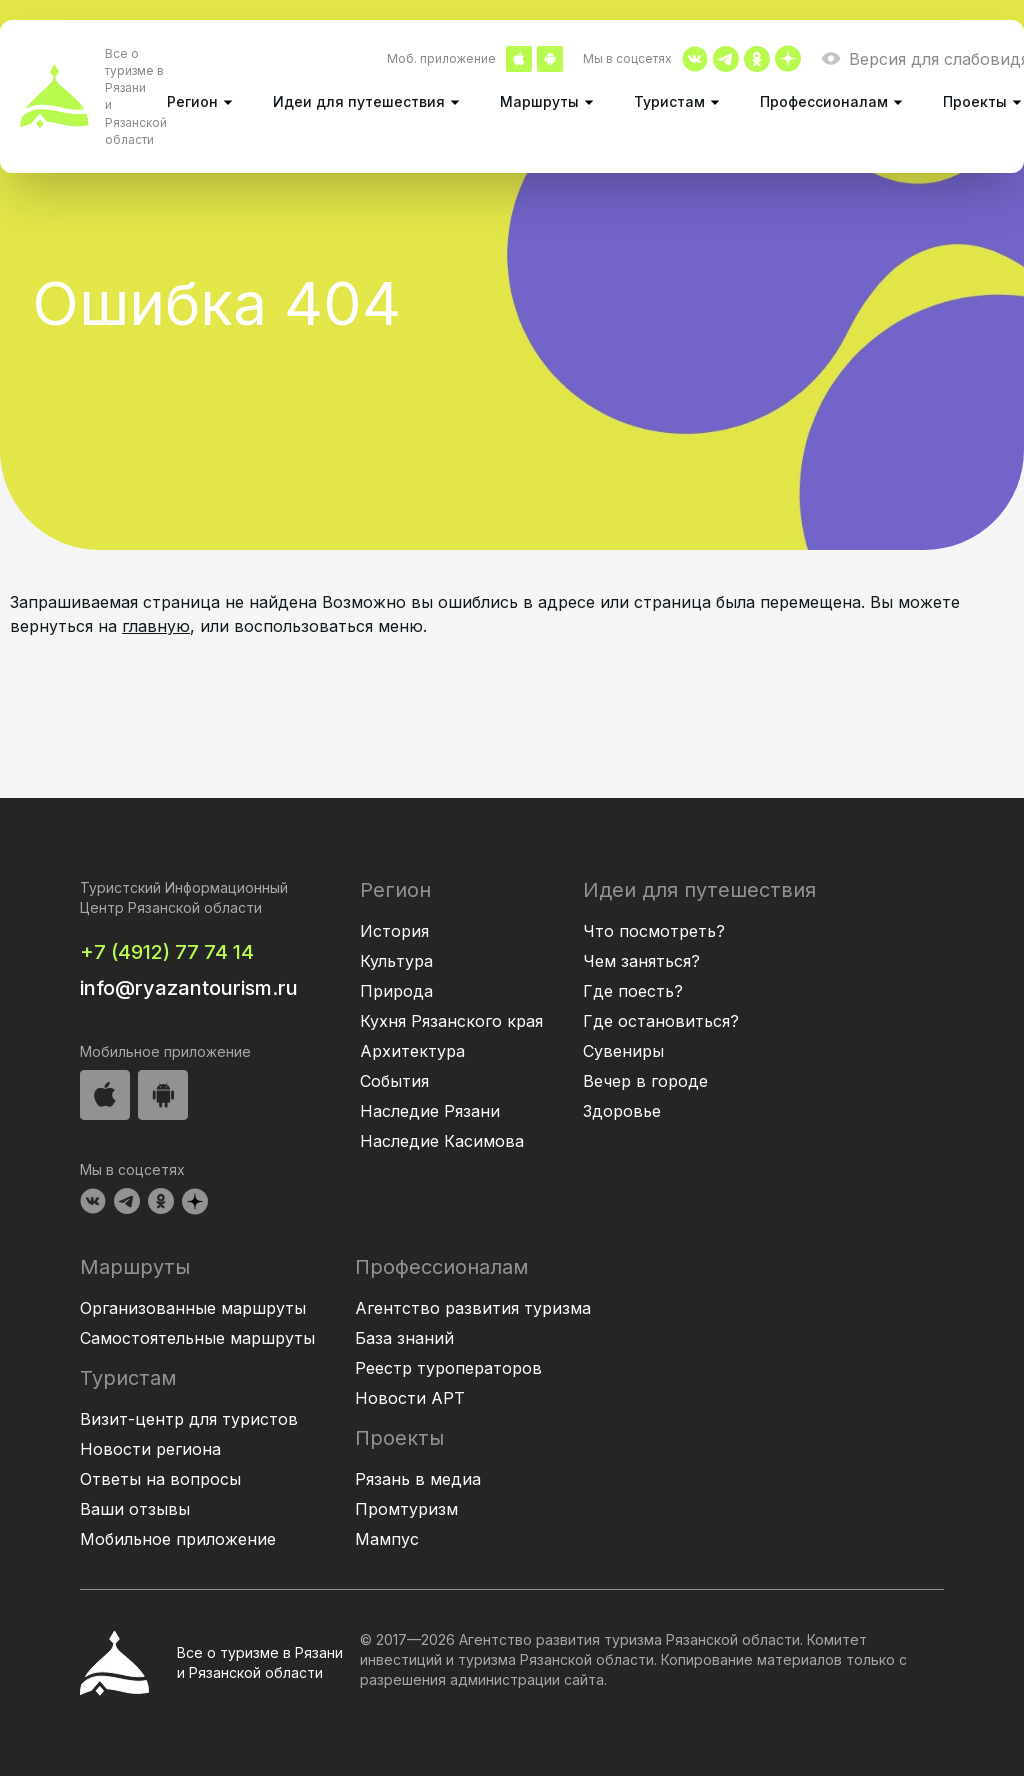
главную (156, 626)
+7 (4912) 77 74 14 (167, 952)
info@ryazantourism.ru (189, 988)
